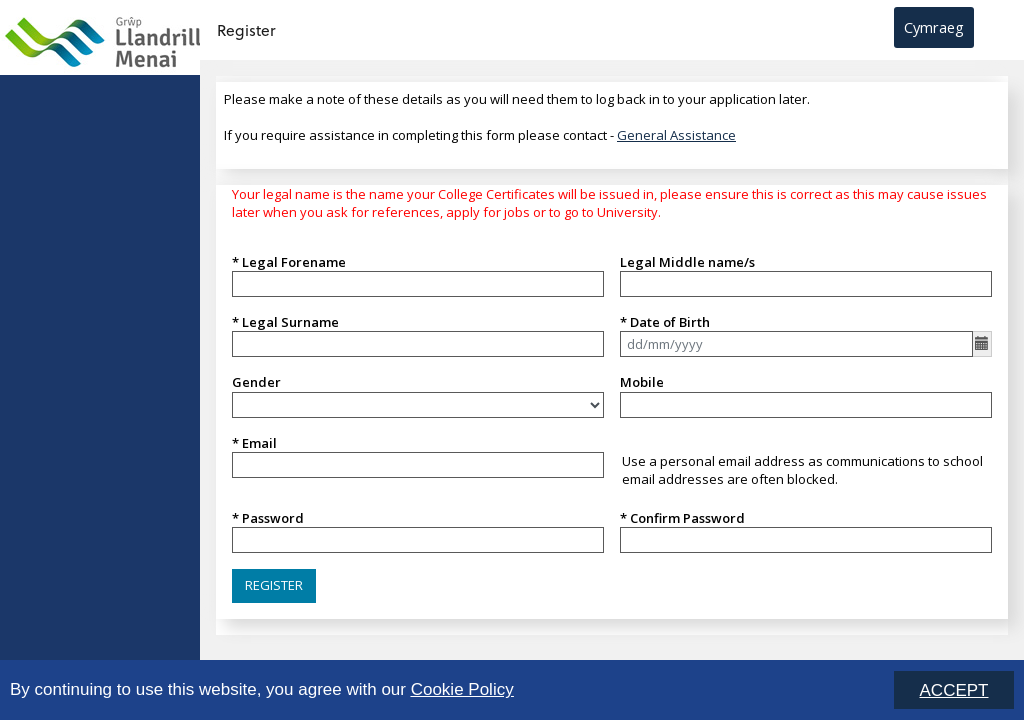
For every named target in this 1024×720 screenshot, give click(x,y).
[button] (274, 586)
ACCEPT (954, 691)
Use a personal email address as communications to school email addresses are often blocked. (802, 470)
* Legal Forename (289, 262)
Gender (256, 382)
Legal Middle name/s (687, 262)
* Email (254, 443)
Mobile (642, 382)
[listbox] (418, 405)
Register (246, 29)
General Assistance (676, 135)
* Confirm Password (682, 518)
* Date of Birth (665, 322)
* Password (268, 518)
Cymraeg (934, 27)
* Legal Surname (285, 322)
